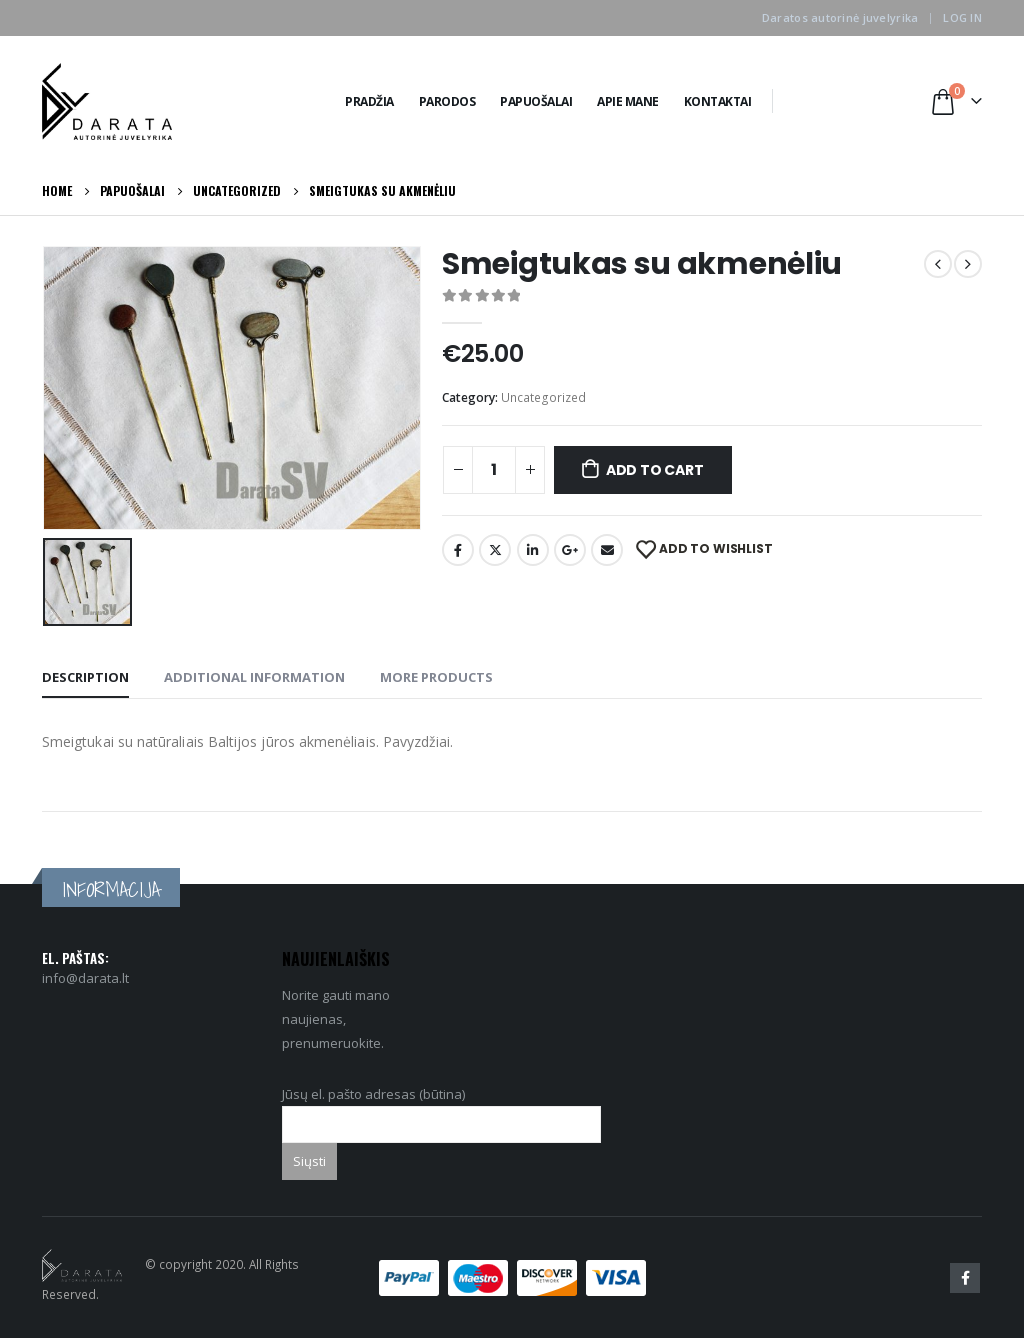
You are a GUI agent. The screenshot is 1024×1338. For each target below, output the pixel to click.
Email (607, 550)
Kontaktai (718, 101)
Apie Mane (628, 101)
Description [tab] (85, 677)
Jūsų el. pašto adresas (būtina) (441, 1108)
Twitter (495, 550)
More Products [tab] (436, 677)
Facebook (458, 550)
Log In (962, 17)
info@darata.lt (85, 978)
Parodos (447, 101)
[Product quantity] (494, 470)
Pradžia (369, 101)
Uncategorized (543, 397)
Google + (570, 550)
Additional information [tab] (254, 677)
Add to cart (655, 470)
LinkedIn (533, 550)
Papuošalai (536, 101)
